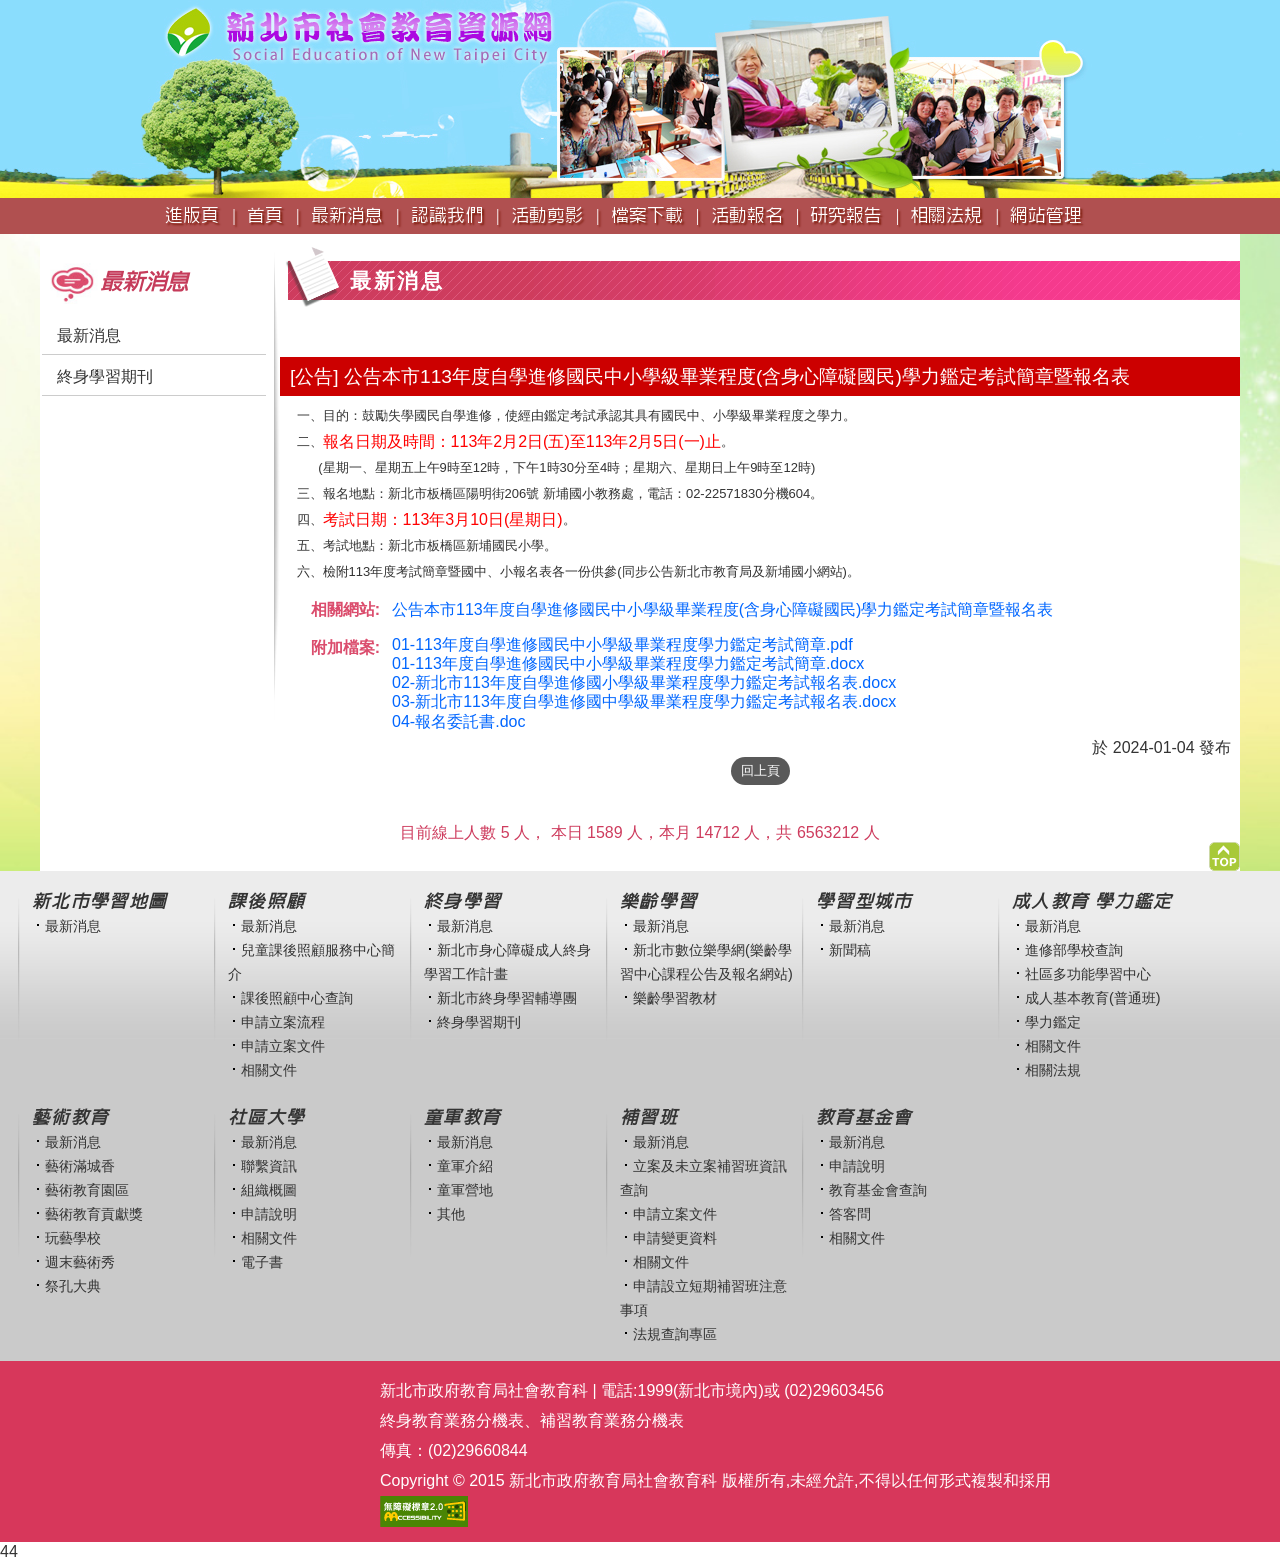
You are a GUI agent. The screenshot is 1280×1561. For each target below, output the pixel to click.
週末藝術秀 (80, 1262)
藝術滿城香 (80, 1166)
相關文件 (269, 1070)
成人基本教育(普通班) (1093, 998)
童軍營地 (465, 1190)
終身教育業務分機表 (452, 1420)
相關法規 (1053, 1070)
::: (46, 243)
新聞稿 (850, 950)
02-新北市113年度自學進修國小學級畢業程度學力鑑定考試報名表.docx (644, 682)
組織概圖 (269, 1190)
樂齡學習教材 (675, 998)
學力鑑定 (1053, 1022)
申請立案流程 (283, 1022)
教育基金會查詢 (878, 1190)
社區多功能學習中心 (1088, 974)
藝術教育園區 (87, 1190)
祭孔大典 (73, 1286)
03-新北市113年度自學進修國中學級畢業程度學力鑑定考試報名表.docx (644, 701)
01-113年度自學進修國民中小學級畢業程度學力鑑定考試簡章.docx (628, 663)
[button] (1224, 851)
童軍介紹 (465, 1166)
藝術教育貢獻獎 (94, 1214)
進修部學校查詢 (1074, 950)
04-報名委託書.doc (458, 721)
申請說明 (269, 1214)
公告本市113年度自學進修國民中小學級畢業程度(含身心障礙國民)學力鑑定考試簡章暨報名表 (722, 609)
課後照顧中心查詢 (297, 998)
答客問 (850, 1214)
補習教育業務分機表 (612, 1420)
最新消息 (89, 335)
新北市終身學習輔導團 (507, 998)
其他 (451, 1214)
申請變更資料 (675, 1238)
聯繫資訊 (269, 1166)
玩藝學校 (73, 1238)
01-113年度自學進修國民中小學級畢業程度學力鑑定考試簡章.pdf (622, 644)
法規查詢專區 (675, 1334)
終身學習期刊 (105, 376)
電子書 (262, 1262)
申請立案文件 (283, 1046)
